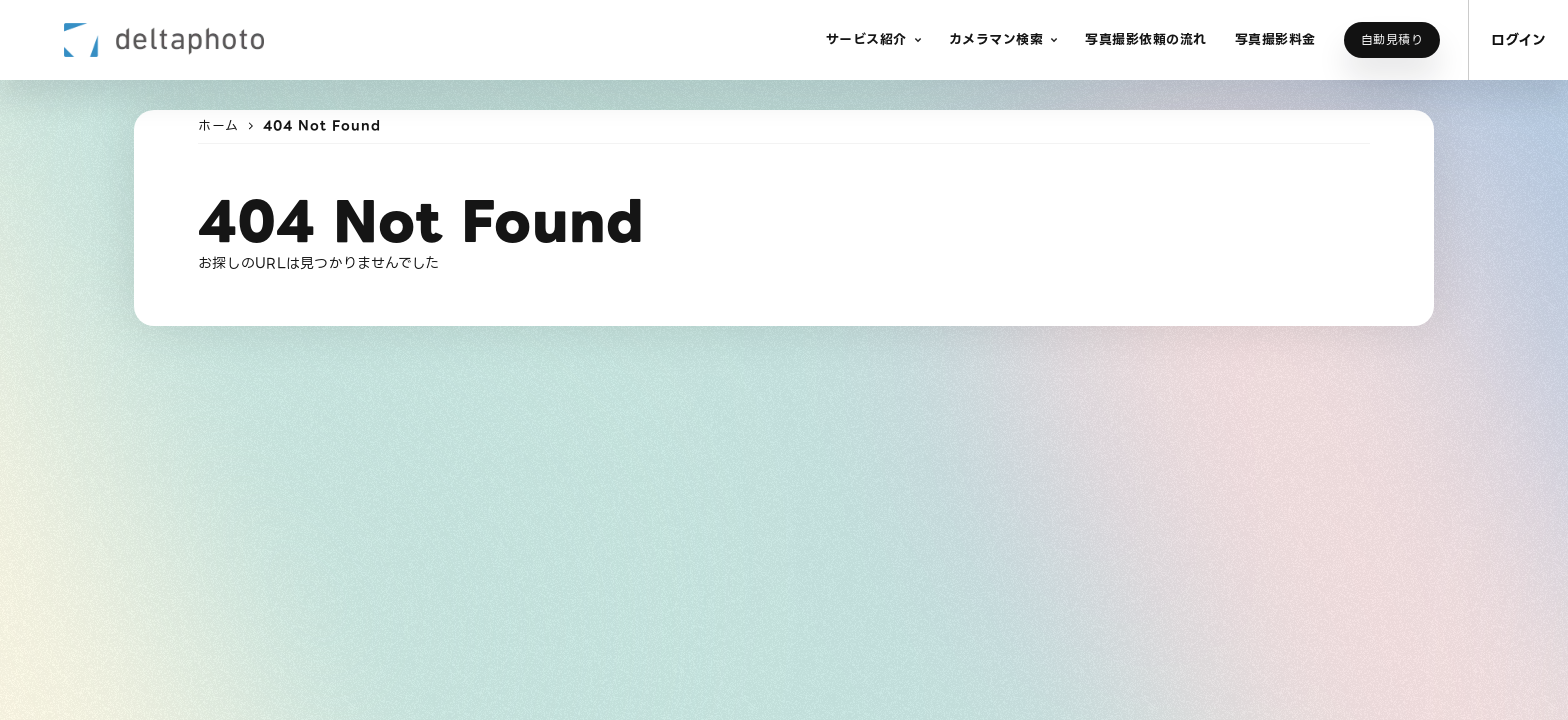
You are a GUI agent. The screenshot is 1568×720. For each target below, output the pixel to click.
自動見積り (1392, 39)
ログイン (1519, 40)
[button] (873, 40)
